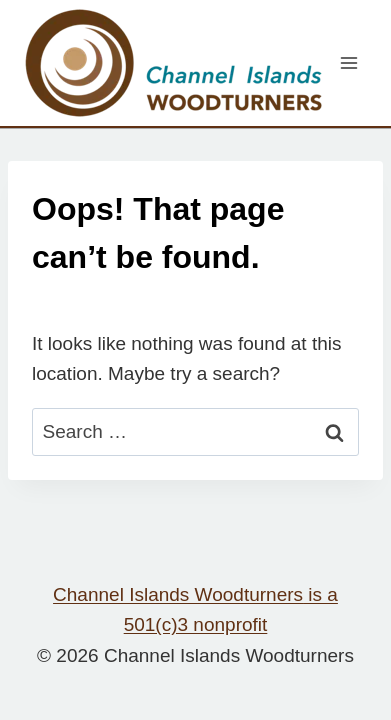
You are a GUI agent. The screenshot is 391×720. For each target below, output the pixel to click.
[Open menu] (348, 62)
